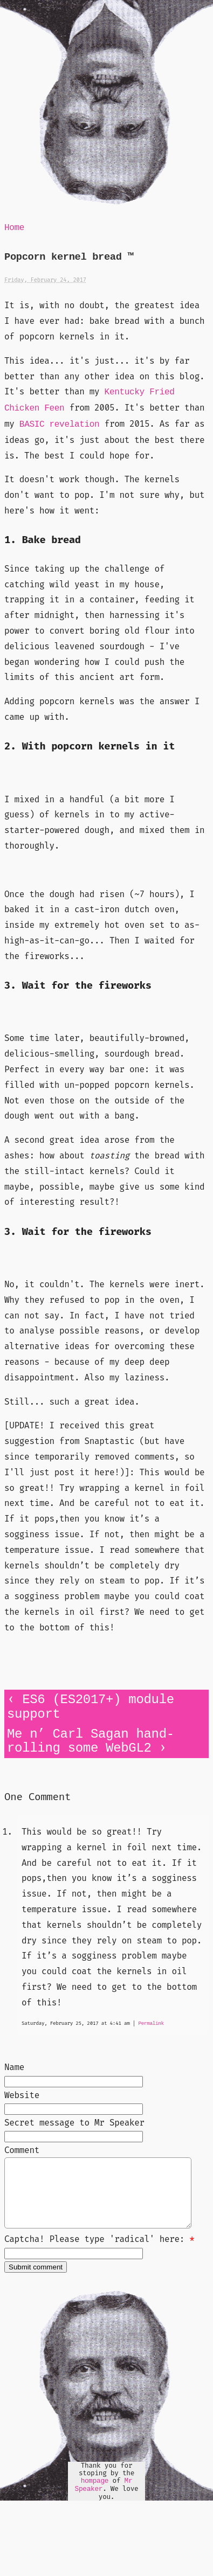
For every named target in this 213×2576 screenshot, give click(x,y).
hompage (95, 2494)
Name (14, 2067)
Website (21, 2095)
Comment (21, 2150)
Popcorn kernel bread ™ (68, 257)
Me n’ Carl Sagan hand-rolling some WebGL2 (90, 1741)
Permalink (151, 2023)
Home (14, 228)
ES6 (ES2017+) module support (90, 1706)
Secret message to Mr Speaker (74, 2122)
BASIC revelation (59, 424)
